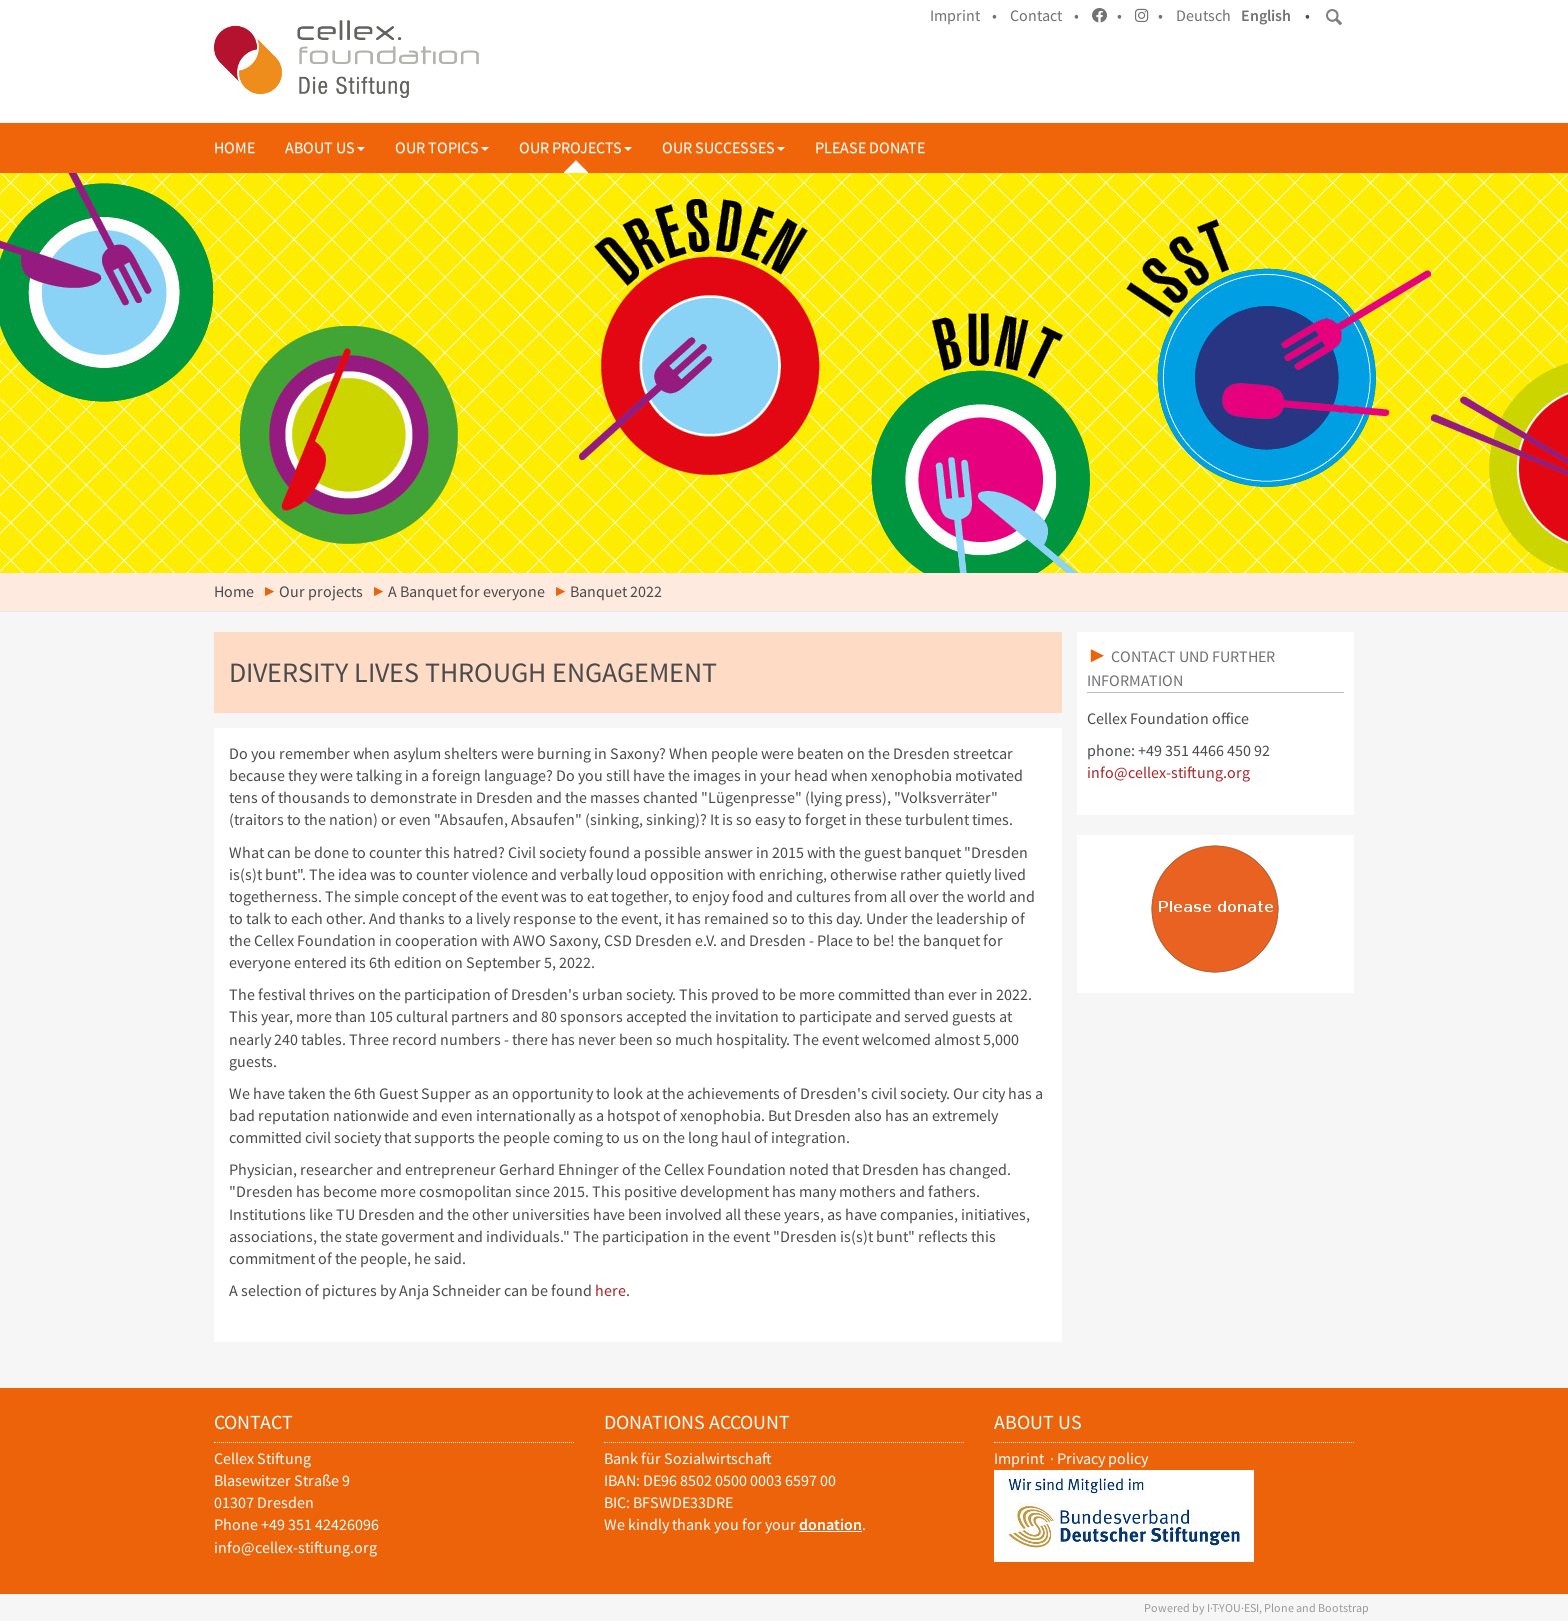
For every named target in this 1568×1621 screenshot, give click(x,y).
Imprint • (963, 15)
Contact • (1044, 15)
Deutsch (1203, 15)
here (610, 1290)
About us (325, 147)
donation (830, 1524)
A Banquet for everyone (466, 591)
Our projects (575, 147)
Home (234, 147)
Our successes (723, 147)
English (1266, 15)
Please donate (870, 147)
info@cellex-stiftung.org (1168, 772)
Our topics (442, 147)
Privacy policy (1102, 1458)
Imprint (1019, 1458)
